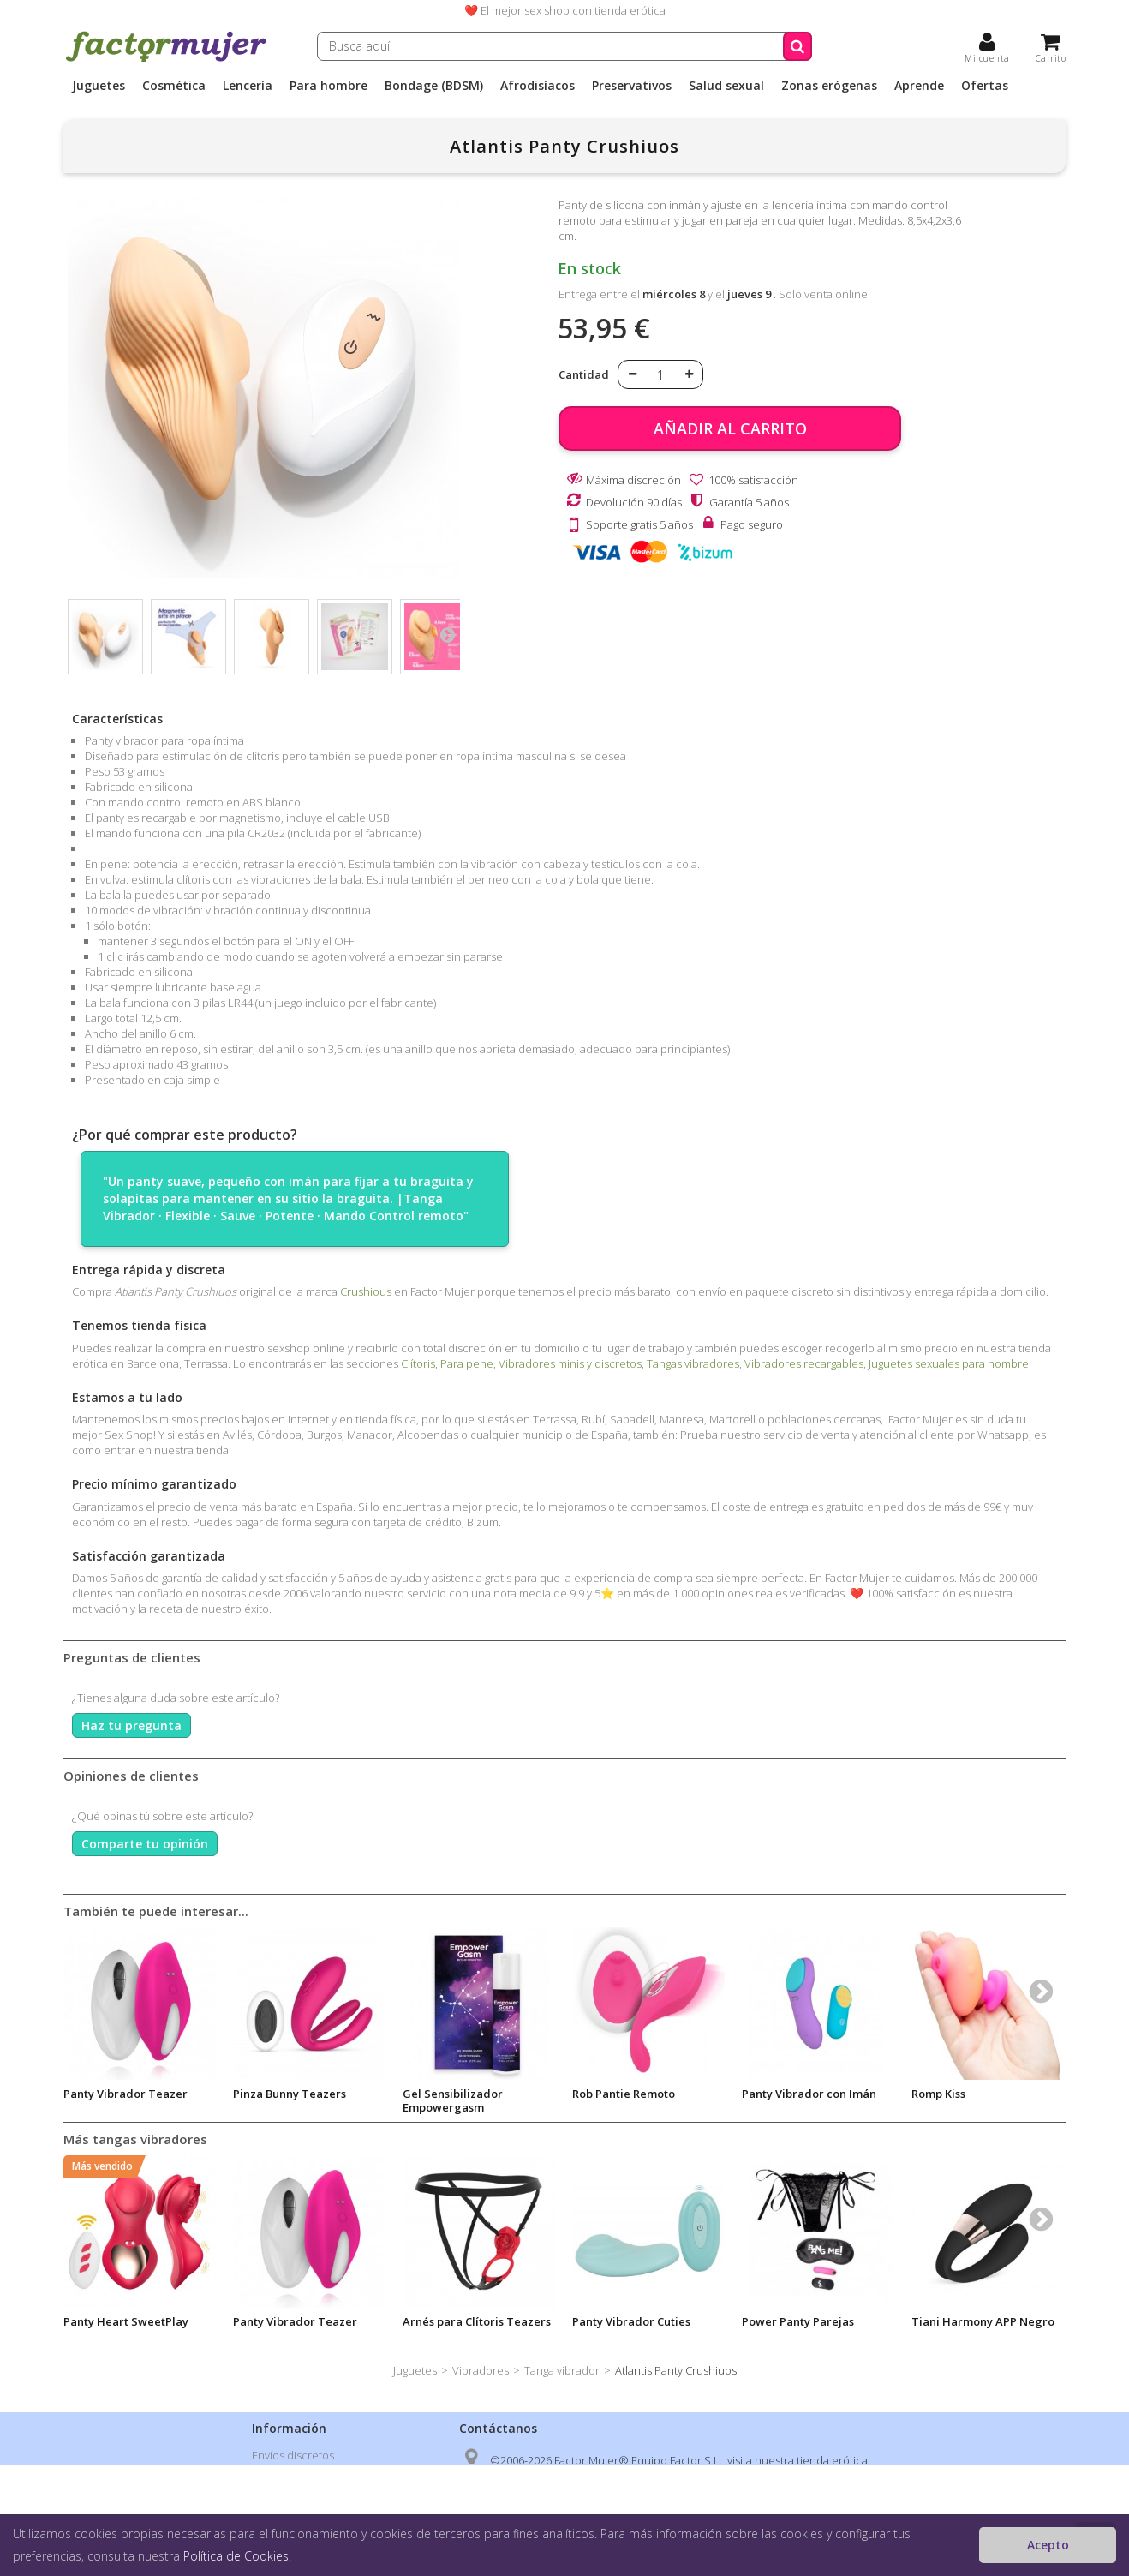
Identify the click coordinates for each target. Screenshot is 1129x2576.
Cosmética (174, 85)
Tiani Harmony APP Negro (982, 2321)
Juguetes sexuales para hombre (949, 1363)
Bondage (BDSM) (434, 85)
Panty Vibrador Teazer (125, 2093)
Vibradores (480, 2370)
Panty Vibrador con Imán (809, 2093)
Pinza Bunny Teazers (289, 2093)
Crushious (365, 1291)
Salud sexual (726, 85)
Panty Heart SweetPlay (125, 2321)
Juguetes (98, 85)
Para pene (466, 1363)
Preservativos (632, 85)
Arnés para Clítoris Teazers (477, 2321)
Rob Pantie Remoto (623, 2093)
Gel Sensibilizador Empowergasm (453, 2100)
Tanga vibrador (562, 2370)
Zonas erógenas (829, 85)
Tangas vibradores (693, 1363)
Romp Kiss (938, 2093)
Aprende (919, 85)
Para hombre (328, 85)
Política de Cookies (236, 2556)
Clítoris (418, 1363)
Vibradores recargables (803, 1363)
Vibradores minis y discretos (570, 1363)
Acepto (1048, 2545)
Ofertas (984, 85)
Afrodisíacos (537, 85)
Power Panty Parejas (798, 2321)
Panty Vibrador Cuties (631, 2321)
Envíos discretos (293, 2455)
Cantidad (584, 374)
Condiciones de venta (307, 2499)
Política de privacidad (306, 2477)
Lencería (247, 85)
